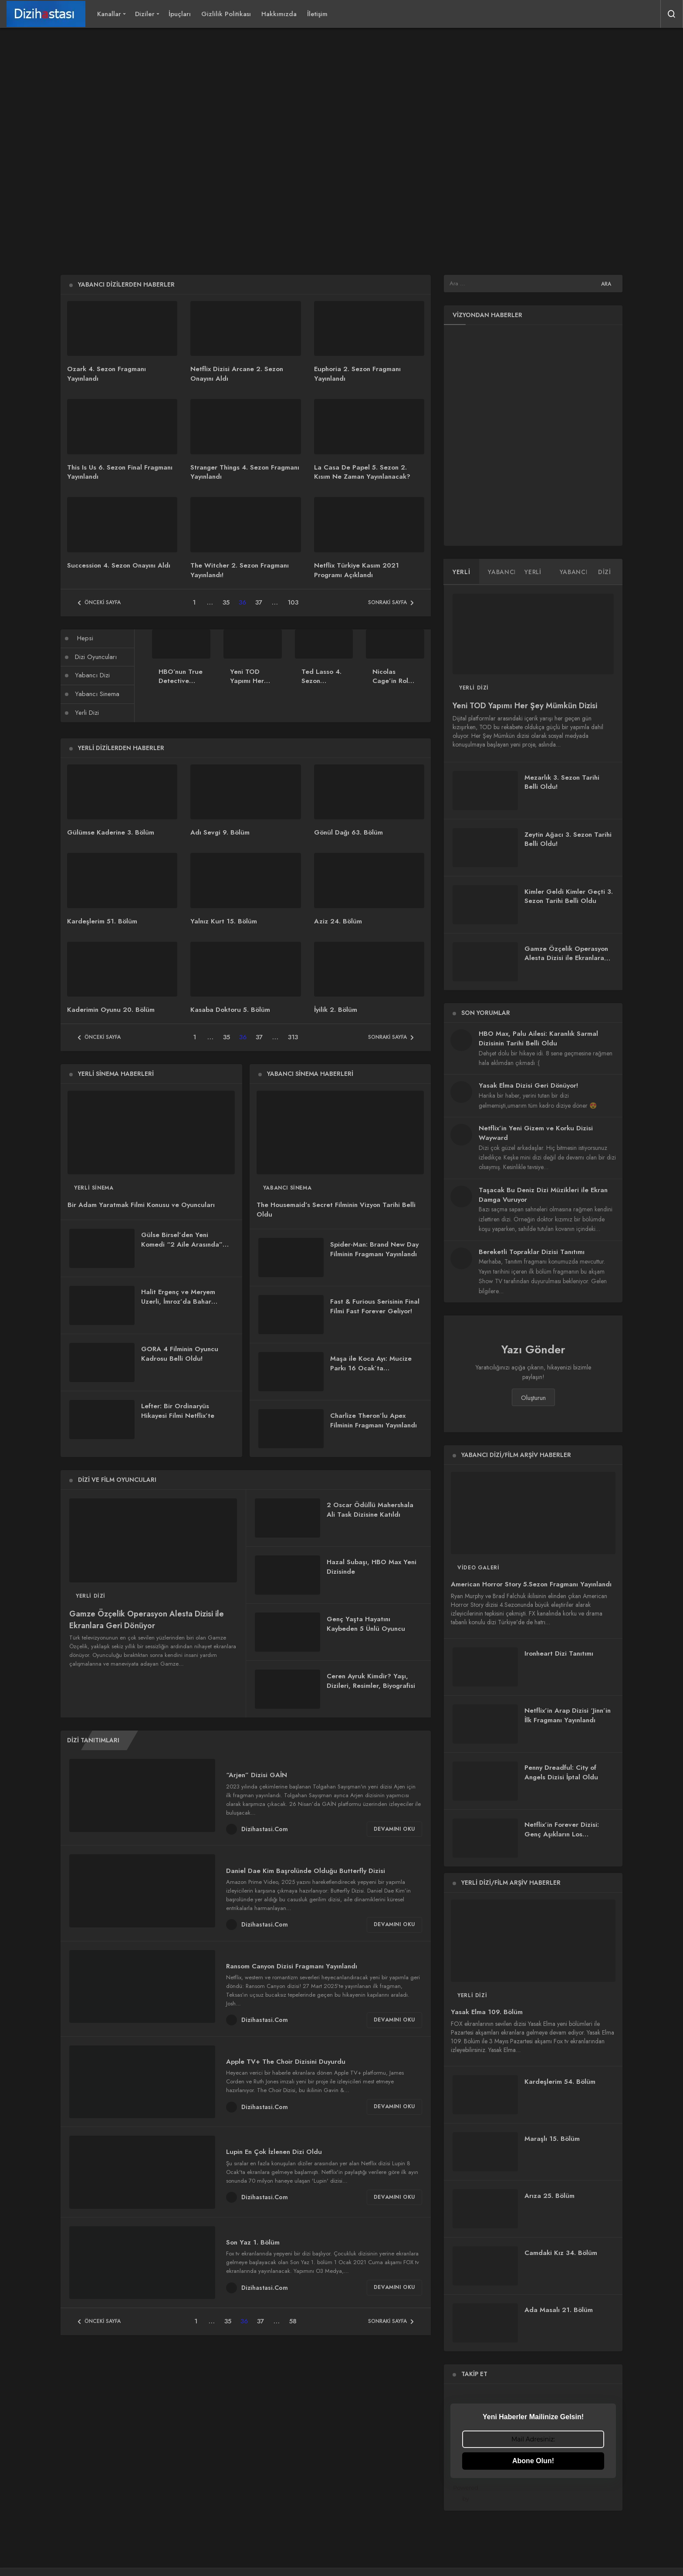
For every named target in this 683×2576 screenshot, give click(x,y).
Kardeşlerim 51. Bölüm (102, 921)
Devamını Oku (394, 1829)
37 (258, 602)
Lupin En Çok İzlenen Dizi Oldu (274, 2152)
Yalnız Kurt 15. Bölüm (223, 921)
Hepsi (85, 638)
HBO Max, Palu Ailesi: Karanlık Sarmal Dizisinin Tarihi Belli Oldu (538, 1038)
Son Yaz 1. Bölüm (253, 2242)
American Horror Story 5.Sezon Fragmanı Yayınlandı (531, 1584)
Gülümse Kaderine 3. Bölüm (110, 832)
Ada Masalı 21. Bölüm (558, 2310)
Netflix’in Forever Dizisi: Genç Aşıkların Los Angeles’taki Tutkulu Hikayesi (561, 1839)
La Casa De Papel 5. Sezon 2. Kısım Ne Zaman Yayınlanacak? (362, 472)
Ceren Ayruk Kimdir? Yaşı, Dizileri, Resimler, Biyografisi (371, 1680)
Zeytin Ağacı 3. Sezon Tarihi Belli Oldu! (568, 839)
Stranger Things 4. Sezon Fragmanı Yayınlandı (244, 472)
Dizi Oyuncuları (96, 657)
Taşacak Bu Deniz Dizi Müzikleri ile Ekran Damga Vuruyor (543, 1194)
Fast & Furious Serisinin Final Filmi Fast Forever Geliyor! (374, 1306)
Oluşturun (533, 1398)
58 (293, 2321)
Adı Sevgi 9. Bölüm (220, 832)
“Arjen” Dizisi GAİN (256, 1775)
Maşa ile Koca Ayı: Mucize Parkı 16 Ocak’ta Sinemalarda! (371, 1368)
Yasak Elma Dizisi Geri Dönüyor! (528, 1085)
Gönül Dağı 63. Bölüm (348, 832)
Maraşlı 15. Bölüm (552, 2138)
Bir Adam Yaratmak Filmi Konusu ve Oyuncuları (141, 1205)
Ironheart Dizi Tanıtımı (558, 1654)
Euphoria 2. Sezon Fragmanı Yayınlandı (357, 373)
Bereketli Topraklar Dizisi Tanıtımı (532, 1252)
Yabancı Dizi (92, 675)
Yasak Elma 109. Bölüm (487, 2012)
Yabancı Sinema (97, 694)
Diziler (145, 14)
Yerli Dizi (87, 712)
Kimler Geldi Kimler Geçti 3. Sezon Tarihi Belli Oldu (568, 896)
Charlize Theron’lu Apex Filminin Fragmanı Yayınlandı (373, 1420)
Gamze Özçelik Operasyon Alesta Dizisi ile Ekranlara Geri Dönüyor (146, 1620)
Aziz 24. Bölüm (338, 921)
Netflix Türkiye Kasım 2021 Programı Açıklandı (356, 570)
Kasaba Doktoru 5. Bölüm (230, 1009)
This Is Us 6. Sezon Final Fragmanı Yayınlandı (119, 472)
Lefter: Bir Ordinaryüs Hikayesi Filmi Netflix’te (177, 1411)
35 (226, 602)
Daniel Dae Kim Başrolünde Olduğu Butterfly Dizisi (305, 1870)
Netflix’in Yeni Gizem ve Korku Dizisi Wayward (536, 1133)
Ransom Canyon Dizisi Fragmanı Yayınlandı (291, 1966)
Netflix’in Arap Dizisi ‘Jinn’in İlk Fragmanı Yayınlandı (567, 1715)
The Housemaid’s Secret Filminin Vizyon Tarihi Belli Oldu (336, 1209)
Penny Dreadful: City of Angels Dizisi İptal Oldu (561, 1772)
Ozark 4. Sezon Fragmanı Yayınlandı (106, 373)
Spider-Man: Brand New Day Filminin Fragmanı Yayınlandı (374, 1249)
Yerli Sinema (93, 1188)
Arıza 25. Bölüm (549, 2196)
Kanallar (109, 14)
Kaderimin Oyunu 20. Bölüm (111, 1009)
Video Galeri (478, 1568)
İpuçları (180, 14)
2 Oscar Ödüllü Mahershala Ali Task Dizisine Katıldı (370, 1509)
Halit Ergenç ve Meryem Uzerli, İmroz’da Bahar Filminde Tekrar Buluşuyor (181, 1302)
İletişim (317, 14)
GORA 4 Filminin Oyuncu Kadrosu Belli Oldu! (179, 1354)
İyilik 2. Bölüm (335, 1009)
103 (292, 602)
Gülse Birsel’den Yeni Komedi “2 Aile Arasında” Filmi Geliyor (182, 1245)
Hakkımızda (279, 14)
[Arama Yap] (672, 14)
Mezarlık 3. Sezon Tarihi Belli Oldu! (561, 782)
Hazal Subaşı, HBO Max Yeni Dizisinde (371, 1566)
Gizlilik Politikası (226, 14)
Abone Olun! (533, 2460)
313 (293, 1037)
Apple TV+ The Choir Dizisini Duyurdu (285, 2061)
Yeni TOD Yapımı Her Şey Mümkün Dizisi (249, 686)
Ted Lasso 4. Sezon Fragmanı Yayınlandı (321, 686)
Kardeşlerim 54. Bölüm (559, 2081)
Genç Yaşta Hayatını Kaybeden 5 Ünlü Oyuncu (366, 1623)
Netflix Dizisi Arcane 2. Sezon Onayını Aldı (236, 373)
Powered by (534, 2493)
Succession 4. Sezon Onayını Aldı (118, 565)
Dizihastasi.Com (264, 1829)
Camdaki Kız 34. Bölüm (560, 2253)
